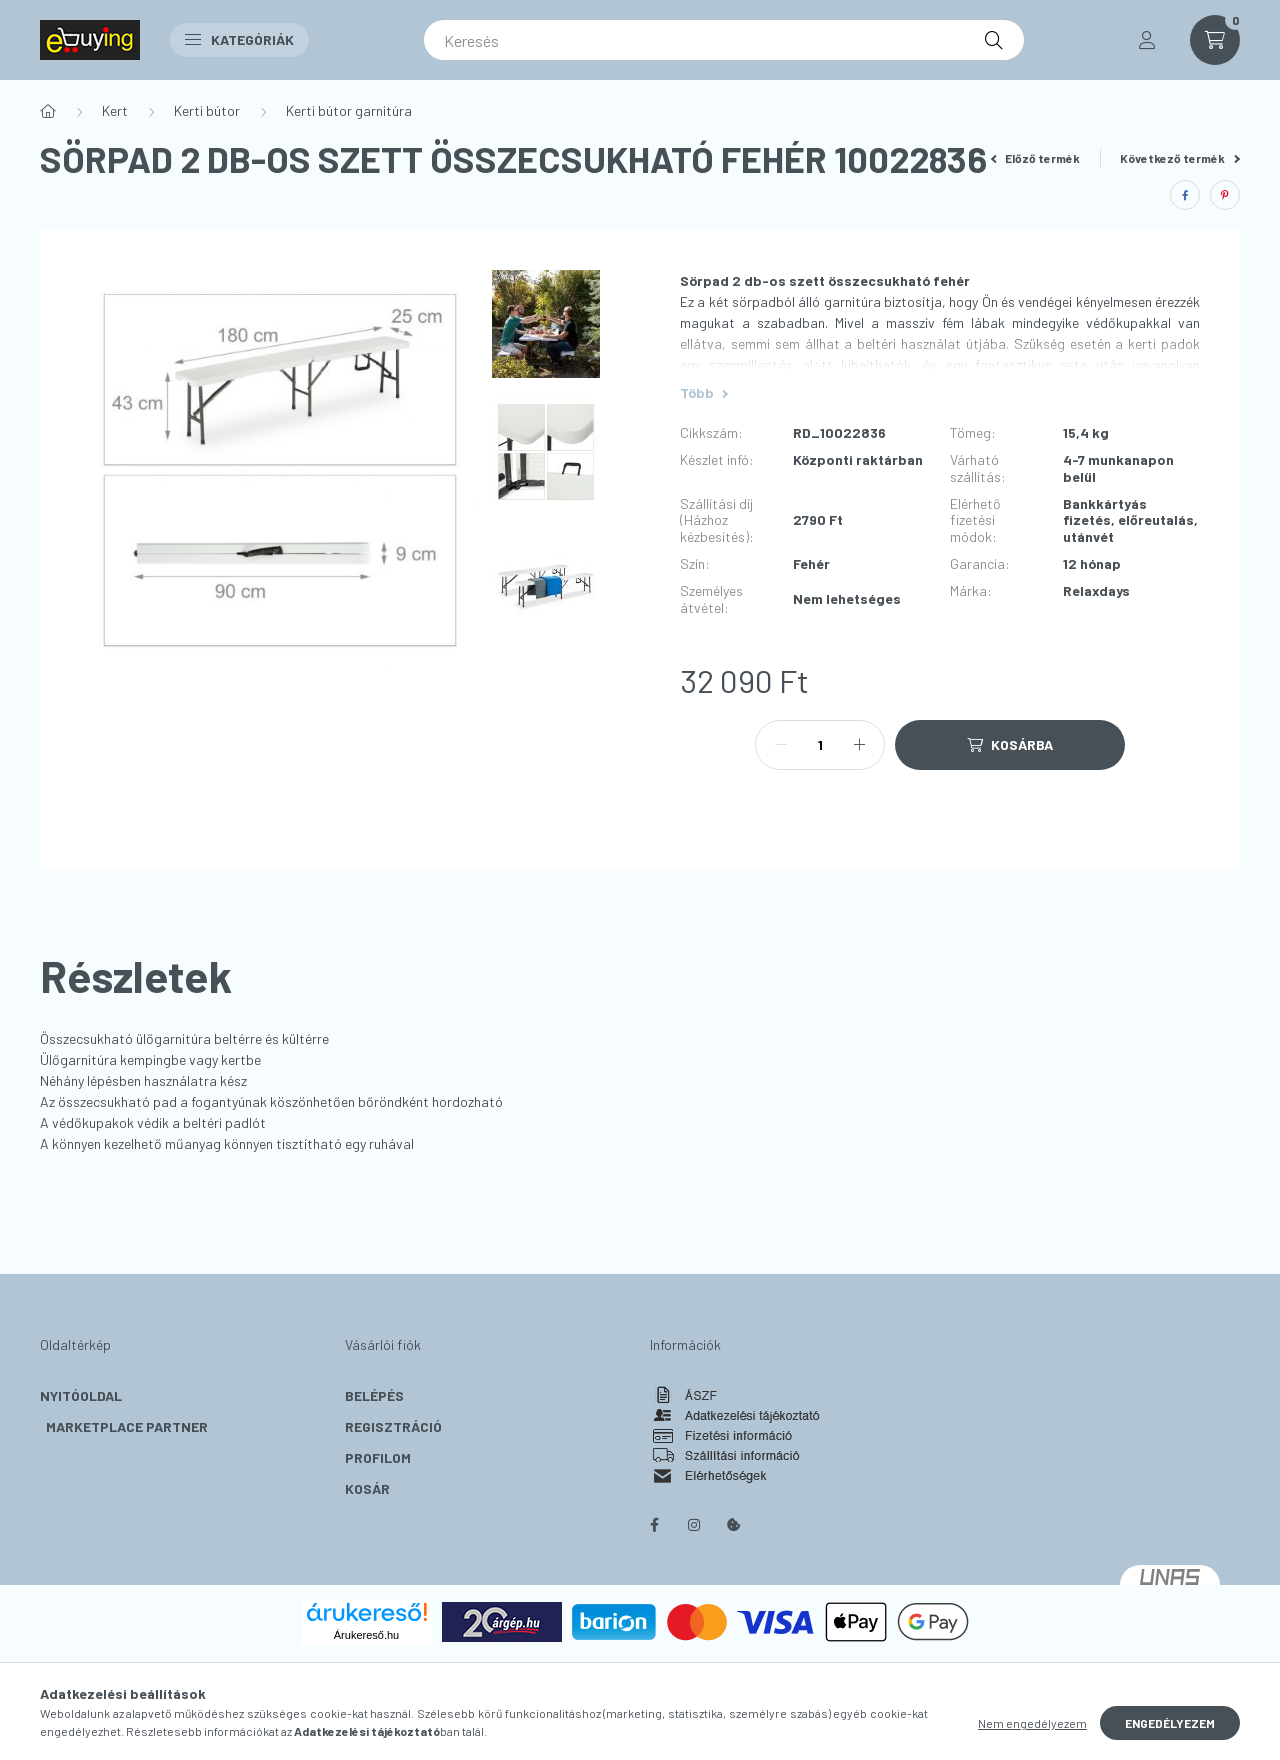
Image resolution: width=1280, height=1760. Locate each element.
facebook (654, 1525)
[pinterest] (1225, 195)
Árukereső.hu (366, 1635)
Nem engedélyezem (1032, 1723)
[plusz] (859, 745)
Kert (115, 110)
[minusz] (781, 745)
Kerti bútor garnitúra (349, 110)
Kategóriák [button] (239, 39)
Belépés (374, 1395)
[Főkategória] (48, 111)
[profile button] (1147, 40)
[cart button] (1215, 40)
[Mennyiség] (820, 745)
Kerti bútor (207, 110)
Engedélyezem (1170, 1723)
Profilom (378, 1457)
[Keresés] (724, 40)
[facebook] (1185, 195)
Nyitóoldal (81, 1395)
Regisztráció (393, 1426)
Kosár (367, 1488)
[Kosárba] (1010, 745)
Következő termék (1180, 158)
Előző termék (1036, 158)
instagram (694, 1525)
